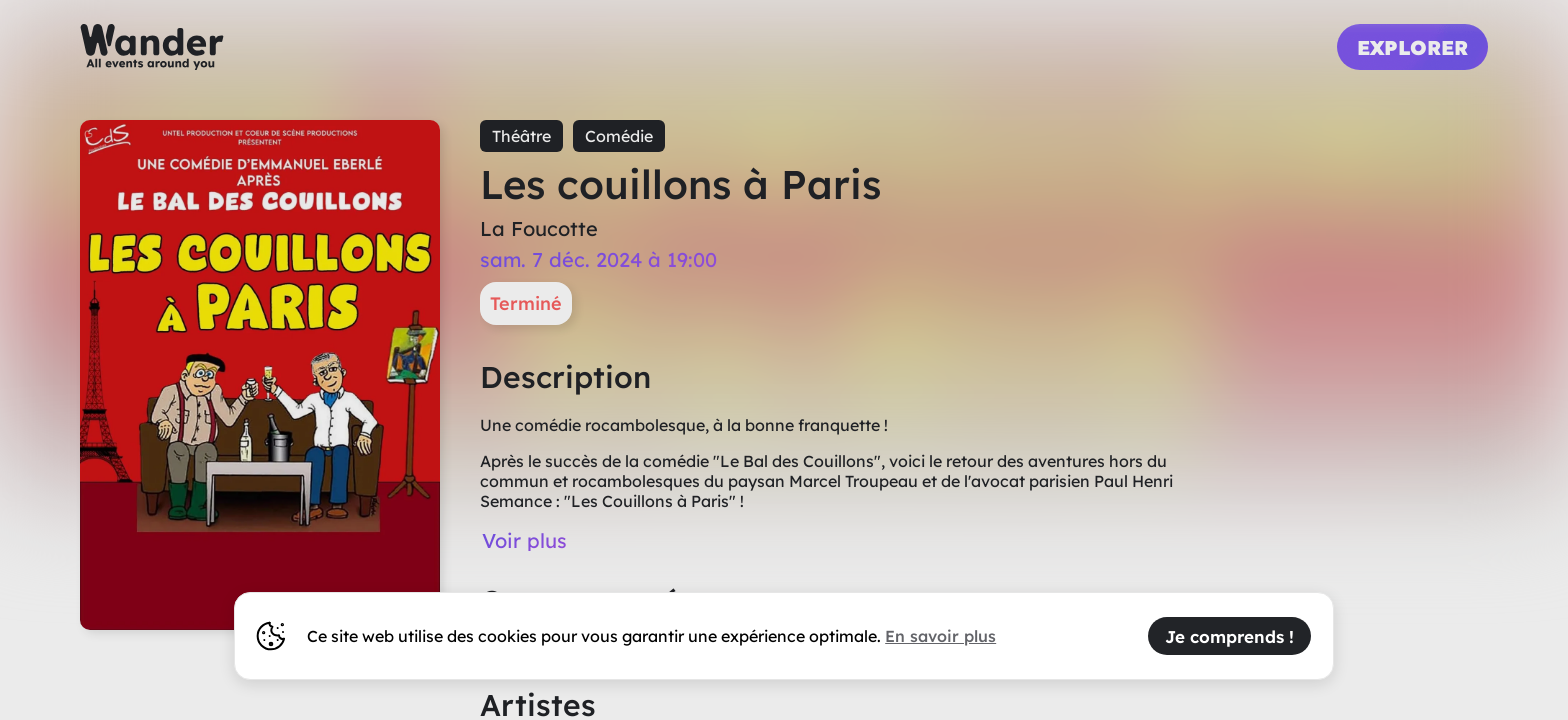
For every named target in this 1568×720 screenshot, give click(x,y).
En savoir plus (940, 636)
